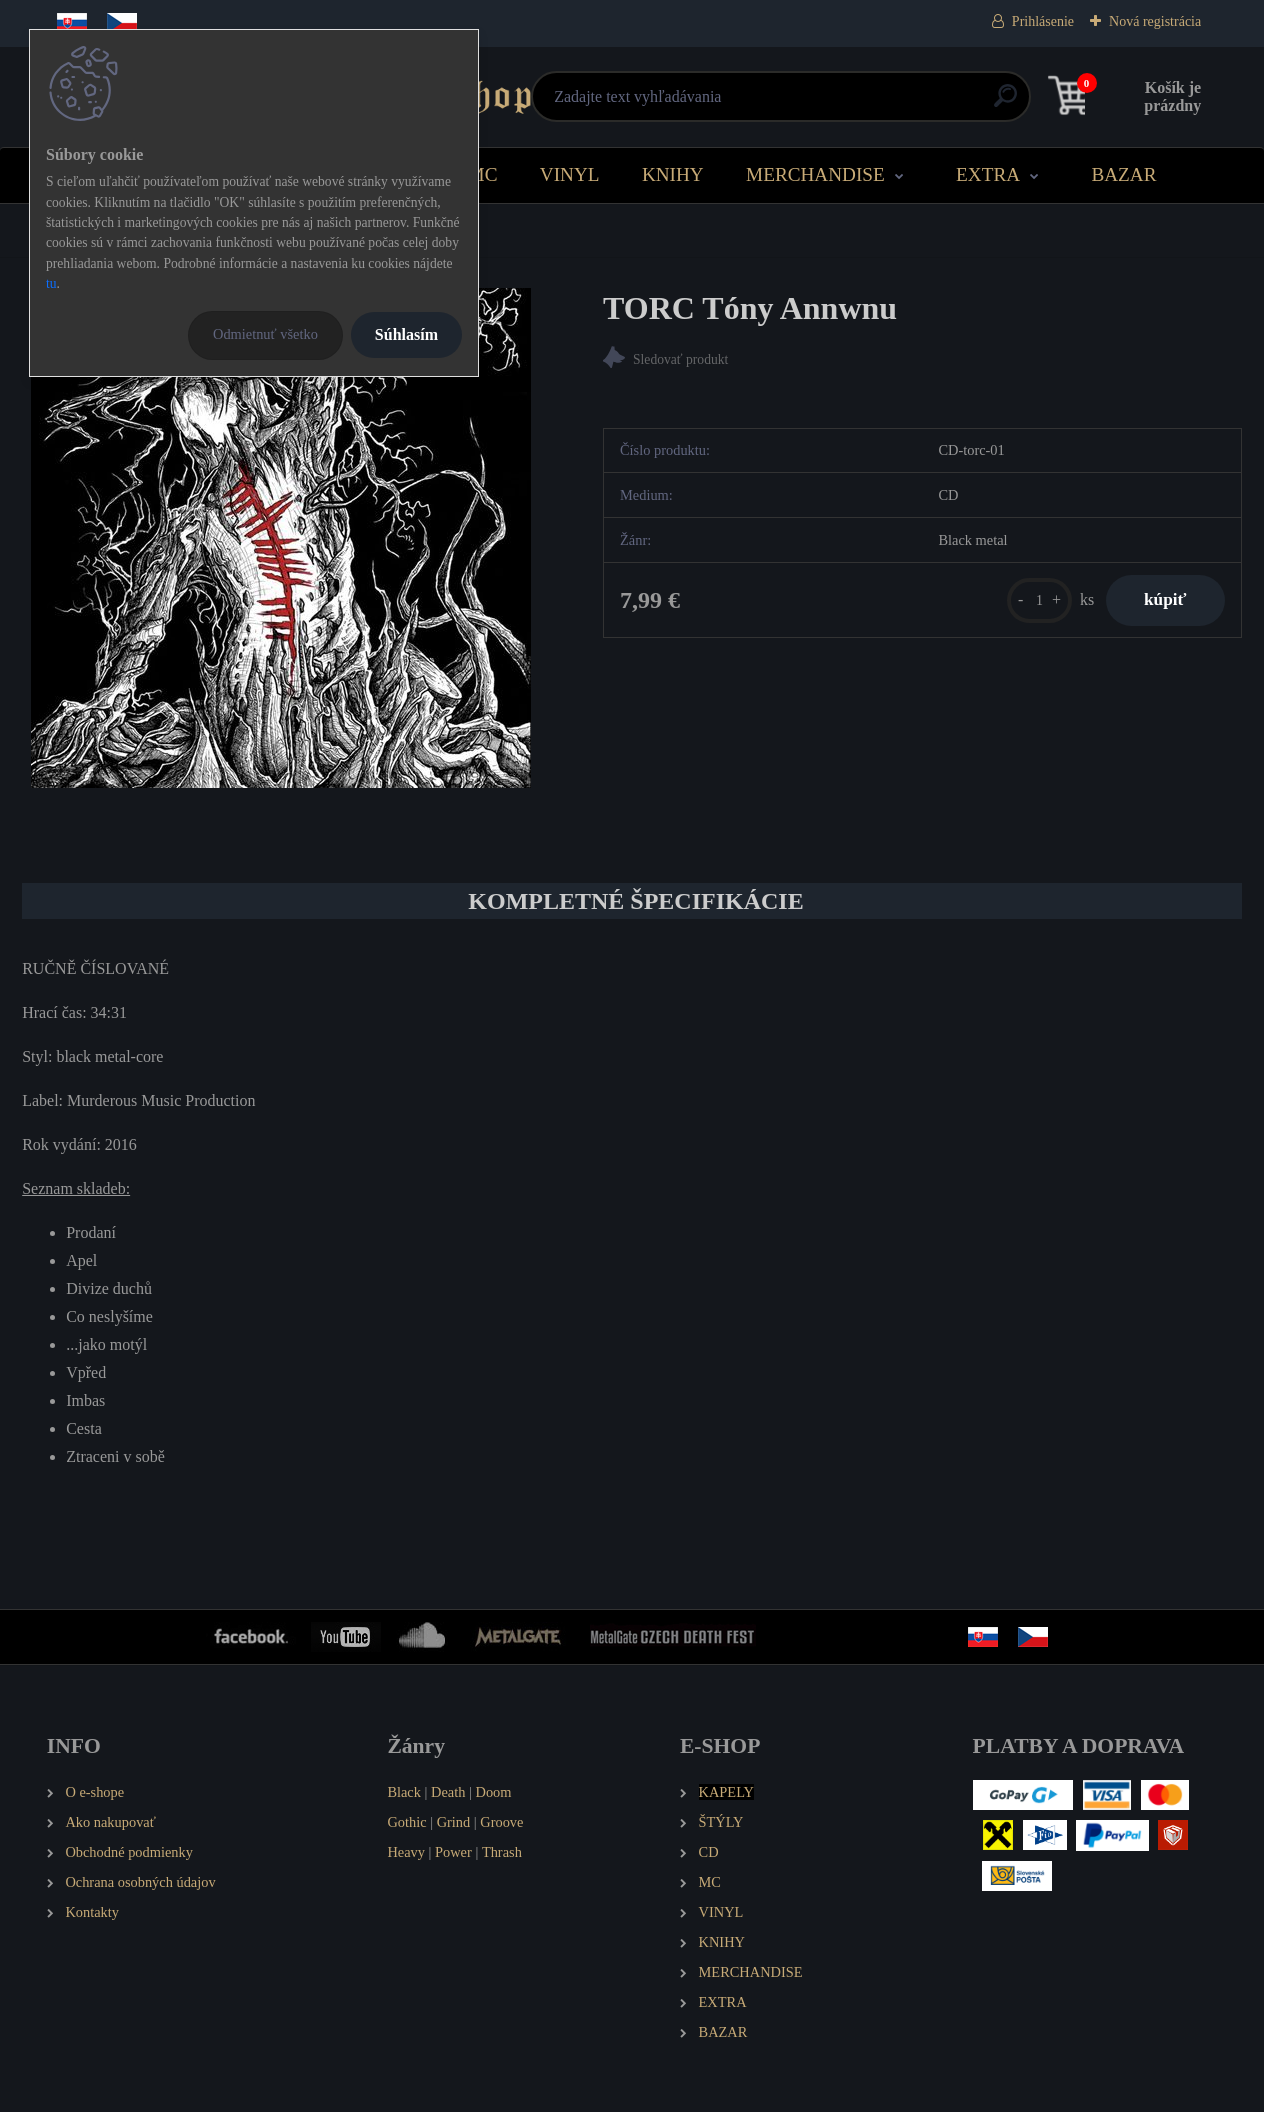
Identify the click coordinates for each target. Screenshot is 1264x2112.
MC (483, 174)
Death (448, 1792)
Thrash (502, 1852)
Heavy (406, 1852)
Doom (493, 1792)
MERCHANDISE (815, 174)
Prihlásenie (1043, 21)
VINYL (570, 174)
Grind (454, 1822)
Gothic (406, 1822)
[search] (873, 103)
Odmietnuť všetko (265, 334)
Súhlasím (406, 334)
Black (404, 1792)
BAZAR (1123, 174)
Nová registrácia (1155, 21)
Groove (501, 1822)
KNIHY (673, 174)
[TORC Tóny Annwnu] (281, 538)
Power (453, 1852)
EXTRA (988, 174)
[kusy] (1035, 600)
